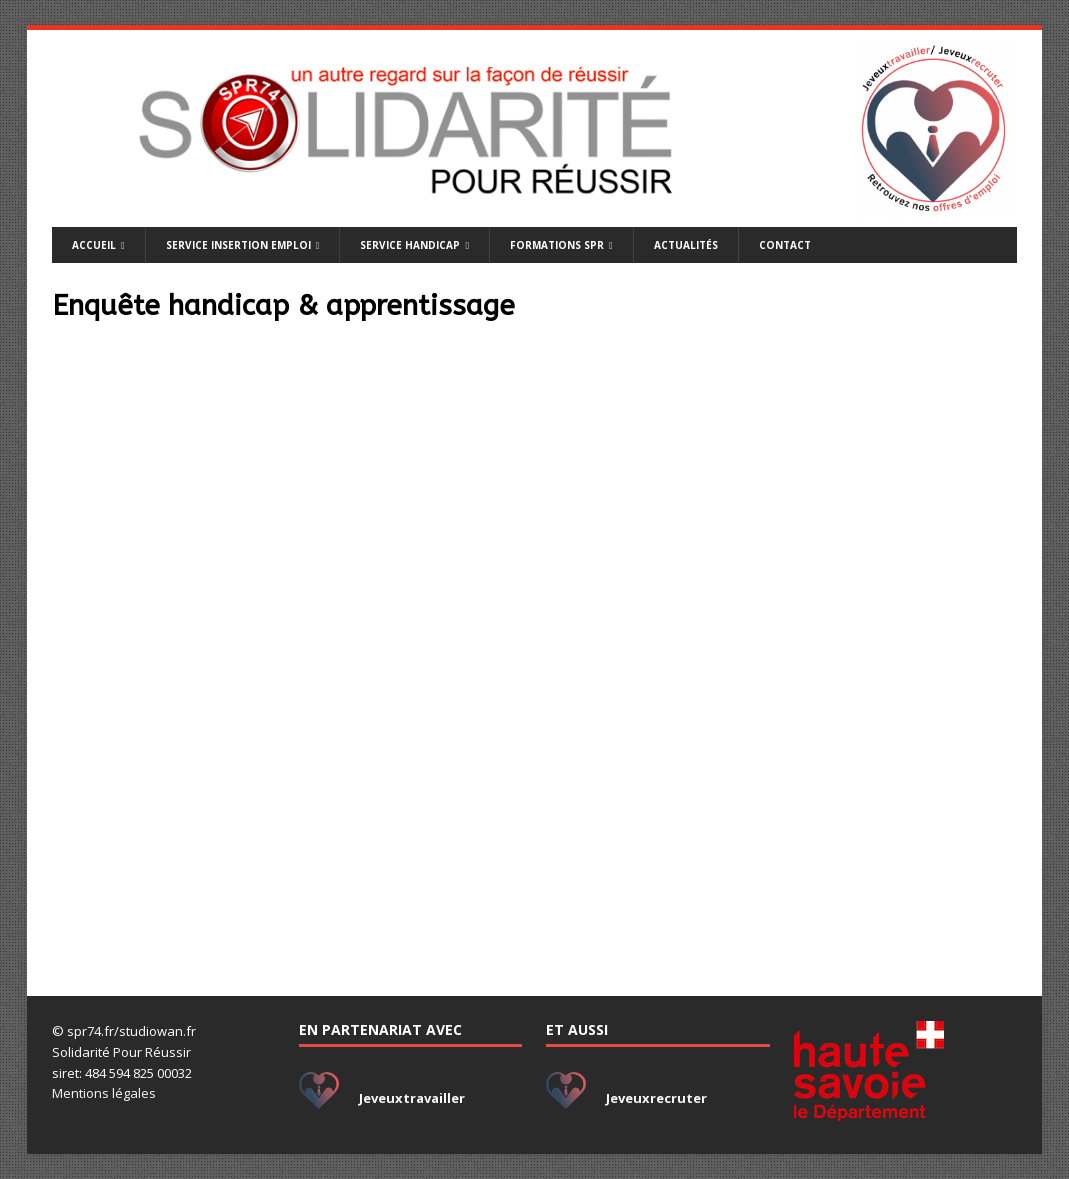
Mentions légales (104, 1093)
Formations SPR (557, 245)
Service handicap (410, 245)
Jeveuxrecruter (656, 1098)
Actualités (686, 245)
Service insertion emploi (238, 245)
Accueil (94, 245)
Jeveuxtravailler (412, 1098)
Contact (785, 245)
